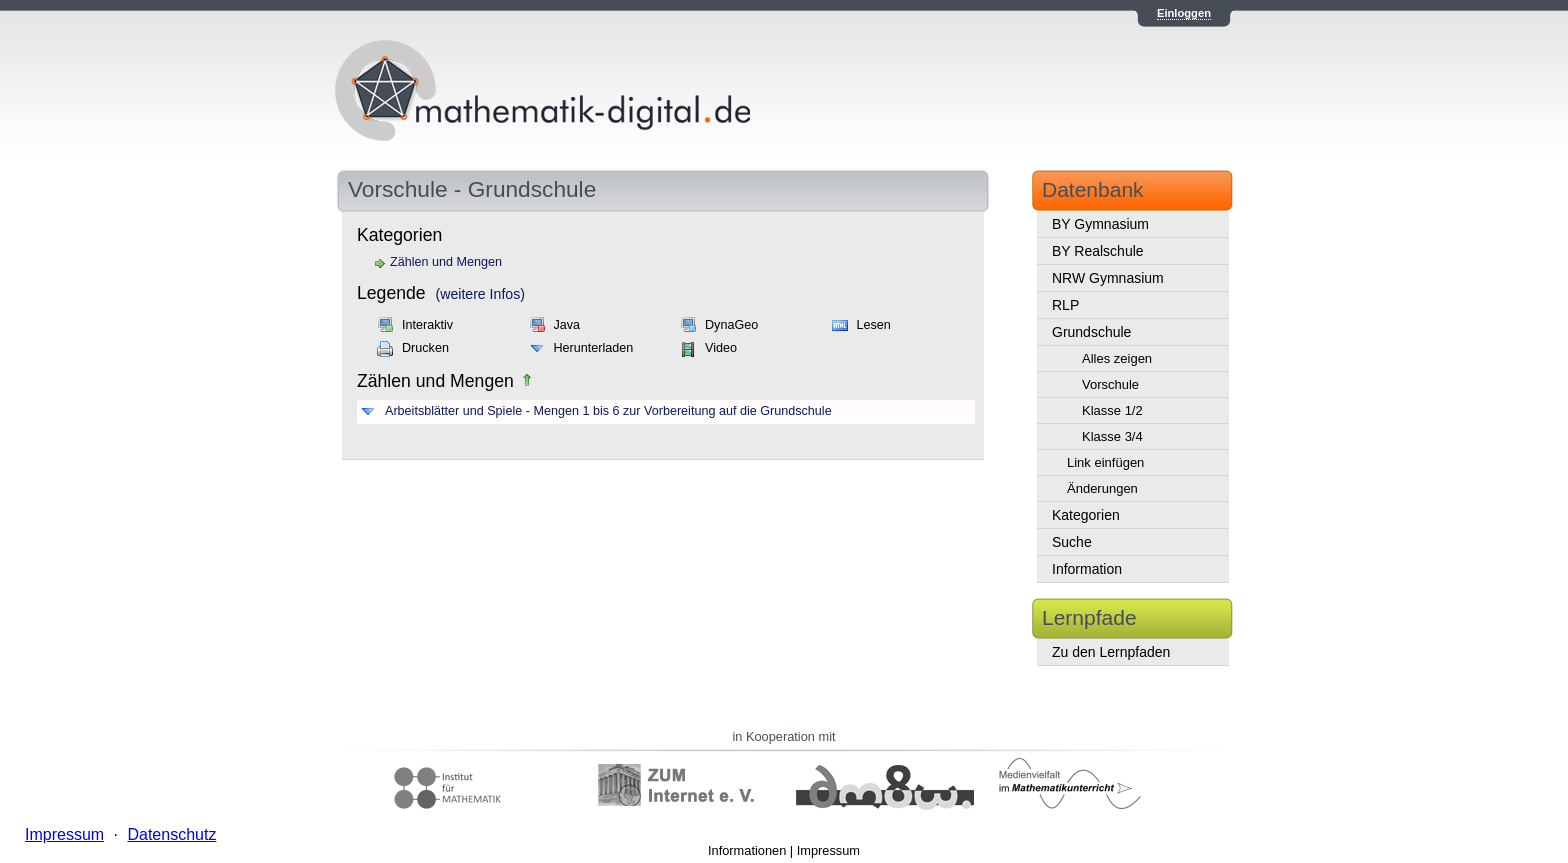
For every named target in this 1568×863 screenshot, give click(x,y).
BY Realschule (1098, 251)
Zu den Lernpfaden (1111, 652)
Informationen (747, 850)
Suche (1072, 542)
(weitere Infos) (480, 294)
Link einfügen (1105, 462)
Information (1087, 569)
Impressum (828, 850)
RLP (1065, 305)
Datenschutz (171, 834)
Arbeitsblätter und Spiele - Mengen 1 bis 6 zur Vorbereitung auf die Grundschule (608, 411)
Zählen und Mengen (446, 262)
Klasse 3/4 (1112, 436)
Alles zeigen (1117, 358)
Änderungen (1102, 488)
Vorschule (1110, 384)
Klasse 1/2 (1112, 410)
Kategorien (1086, 515)
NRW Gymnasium (1108, 278)
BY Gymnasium (1100, 224)
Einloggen (1184, 13)
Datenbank (1093, 189)
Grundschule (1091, 332)
